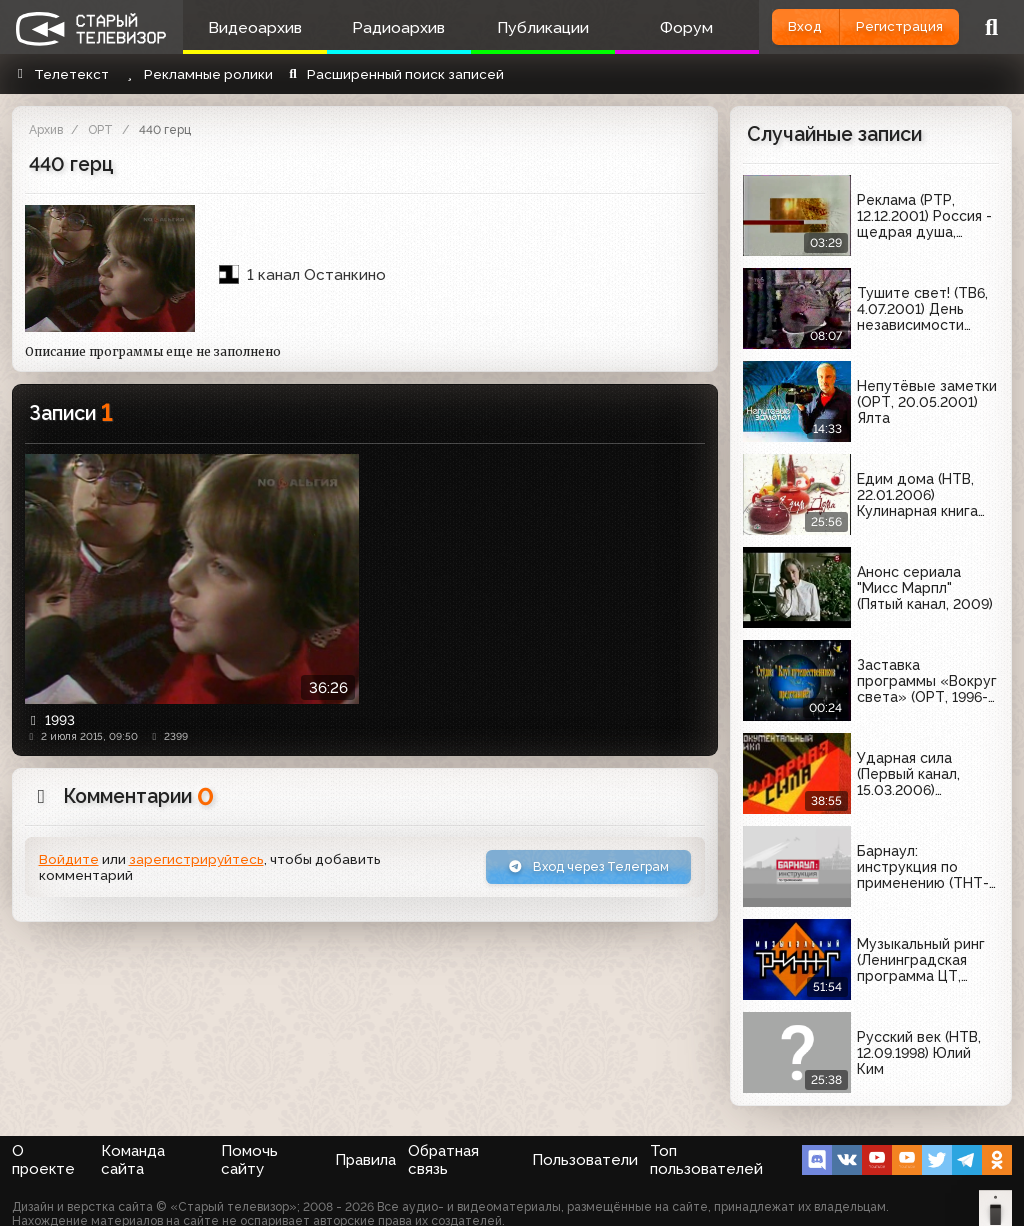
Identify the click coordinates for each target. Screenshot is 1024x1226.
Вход (783, 26)
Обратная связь (443, 1160)
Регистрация (891, 26)
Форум (660, 27)
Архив (46, 130)
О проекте (43, 1160)
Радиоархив (387, 27)
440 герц (165, 130)
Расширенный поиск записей (394, 74)
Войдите (69, 860)
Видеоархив (251, 27)
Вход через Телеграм (580, 868)
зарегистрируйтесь (196, 860)
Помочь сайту (249, 1160)
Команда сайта (133, 1160)
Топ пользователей (706, 1160)
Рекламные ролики (196, 74)
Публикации (524, 27)
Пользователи (585, 1160)
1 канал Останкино (302, 274)
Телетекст (60, 74)
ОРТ (100, 130)
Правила (365, 1160)
